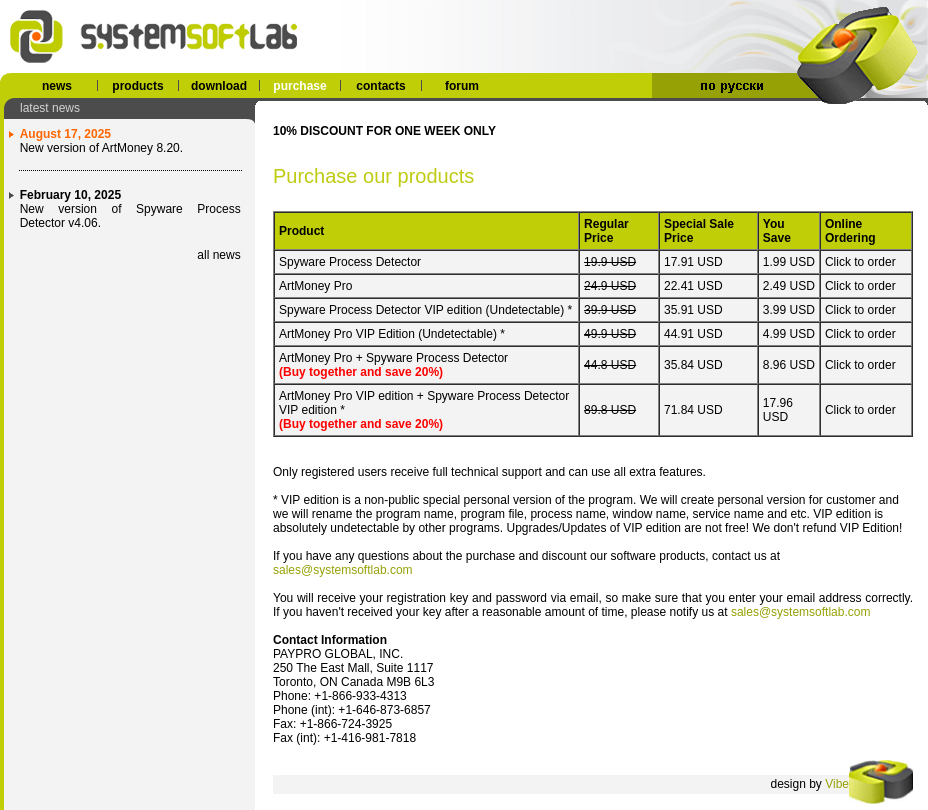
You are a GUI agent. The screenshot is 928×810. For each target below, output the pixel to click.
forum (462, 86)
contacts (380, 86)
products (137, 86)
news (57, 86)
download (219, 86)
